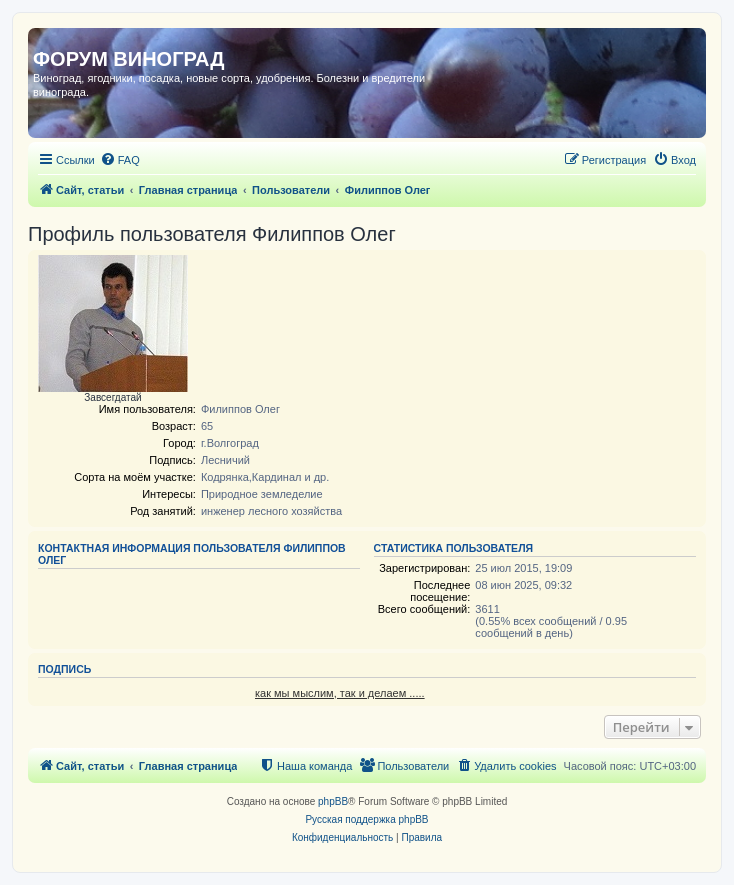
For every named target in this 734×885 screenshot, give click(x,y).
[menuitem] (120, 160)
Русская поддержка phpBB (366, 819)
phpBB (333, 801)
